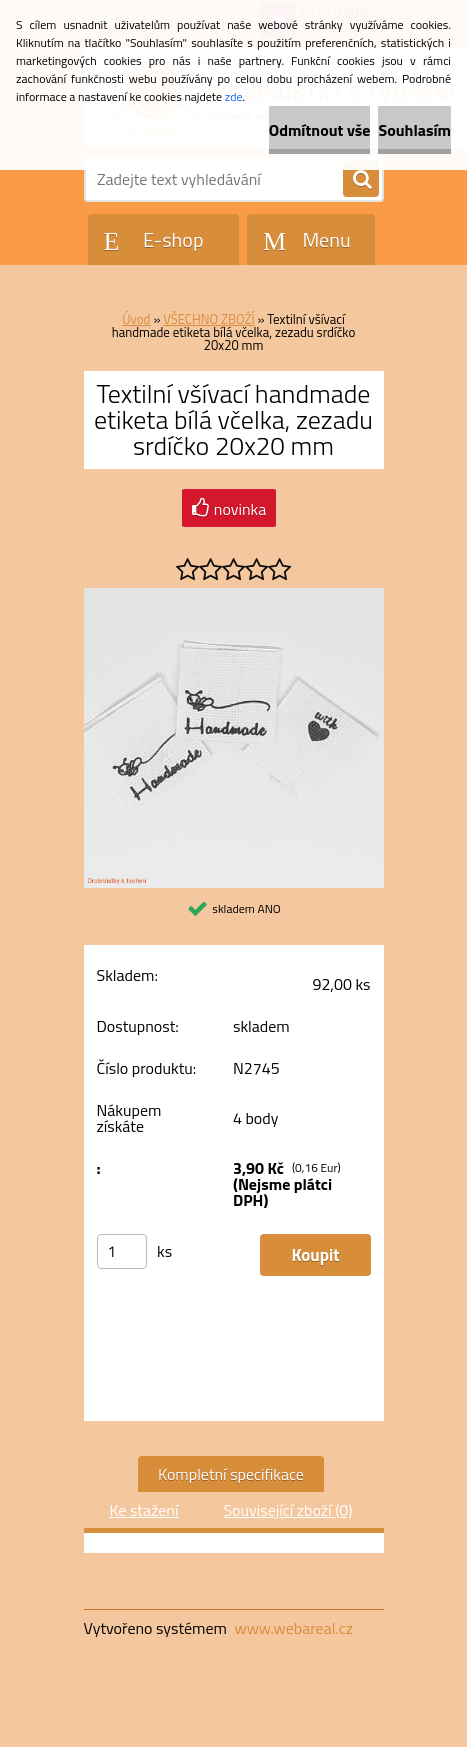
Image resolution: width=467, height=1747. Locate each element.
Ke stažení (143, 1510)
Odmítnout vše (320, 130)
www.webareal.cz (293, 1628)
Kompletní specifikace (231, 1474)
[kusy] (122, 1251)
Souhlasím (414, 130)
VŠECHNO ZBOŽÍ (208, 319)
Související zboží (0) (287, 1510)
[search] (361, 180)
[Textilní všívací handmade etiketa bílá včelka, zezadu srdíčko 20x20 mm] (234, 596)
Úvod (136, 319)
